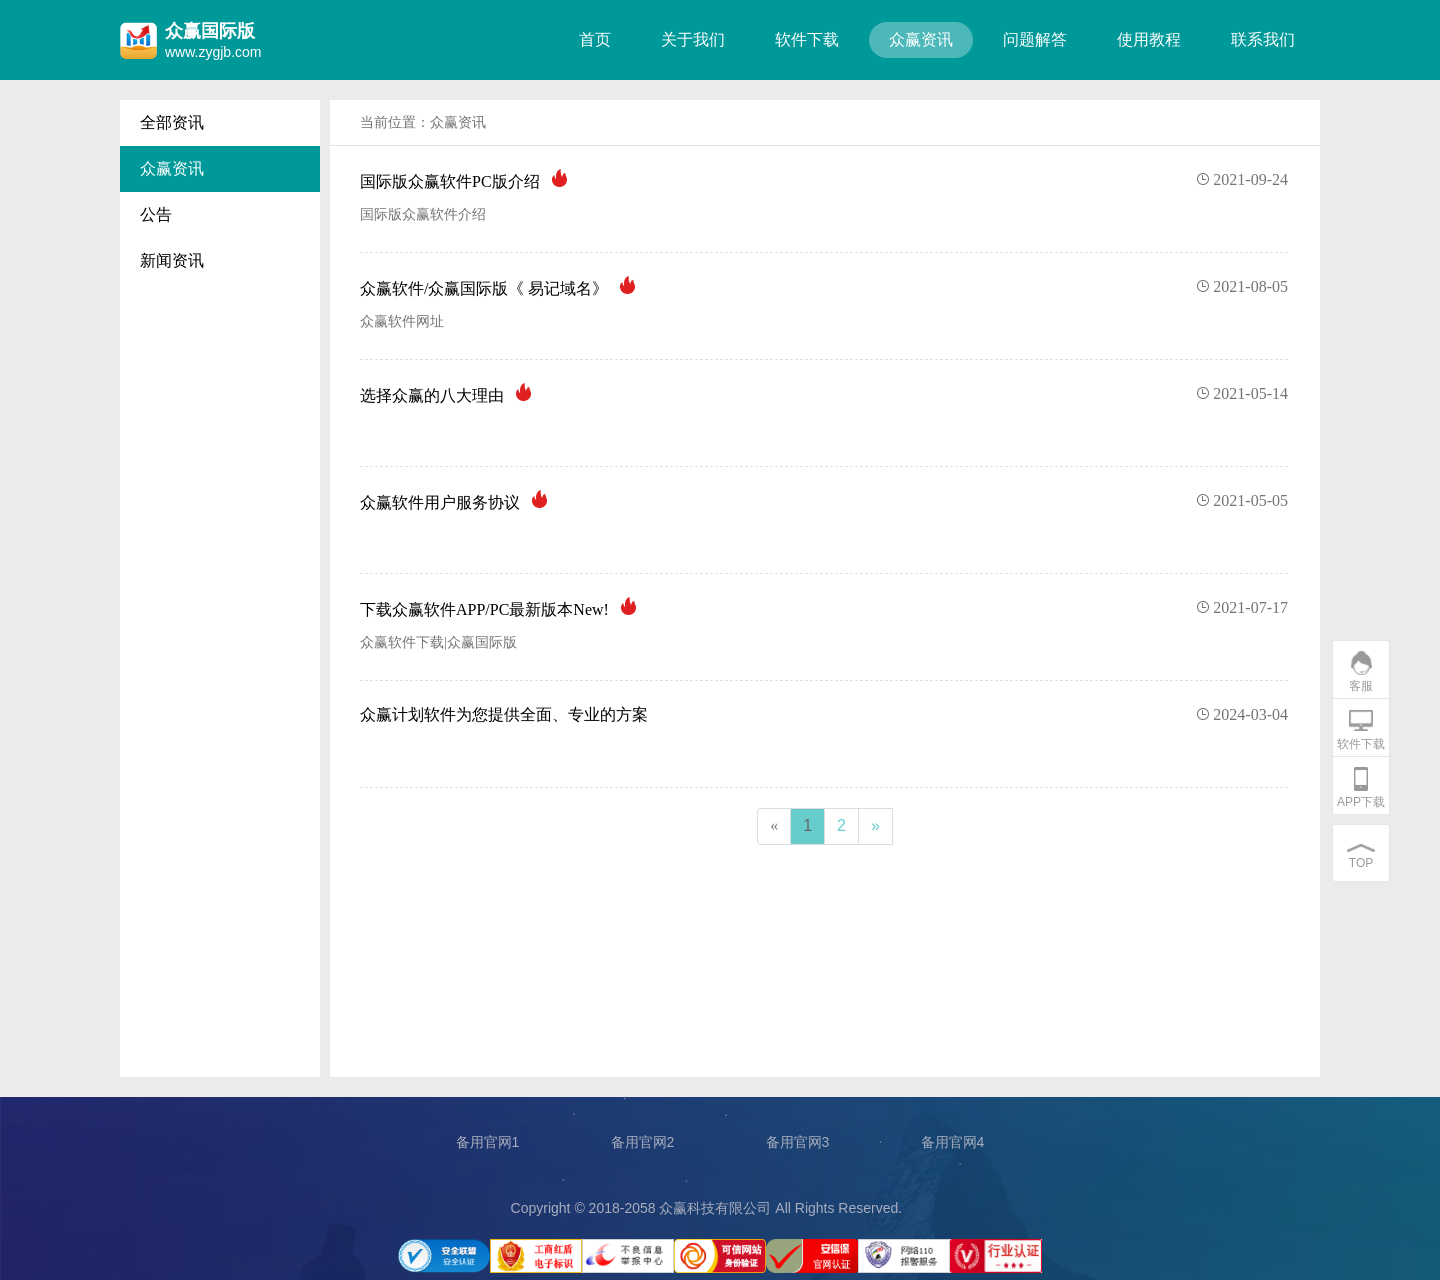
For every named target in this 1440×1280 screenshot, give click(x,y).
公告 (156, 214)
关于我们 (693, 39)
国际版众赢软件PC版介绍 (824, 180)
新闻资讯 (172, 260)
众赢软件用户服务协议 (824, 501)
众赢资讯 (921, 39)
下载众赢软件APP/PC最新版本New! (824, 608)
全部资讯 (172, 122)
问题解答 (1035, 39)
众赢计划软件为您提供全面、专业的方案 (824, 715)
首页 (595, 39)
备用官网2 (643, 1142)
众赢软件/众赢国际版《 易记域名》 (824, 287)
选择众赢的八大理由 (824, 394)
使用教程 (1149, 39)
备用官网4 (953, 1142)
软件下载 (807, 39)
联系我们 (1263, 39)
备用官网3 (798, 1142)
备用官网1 (488, 1142)
